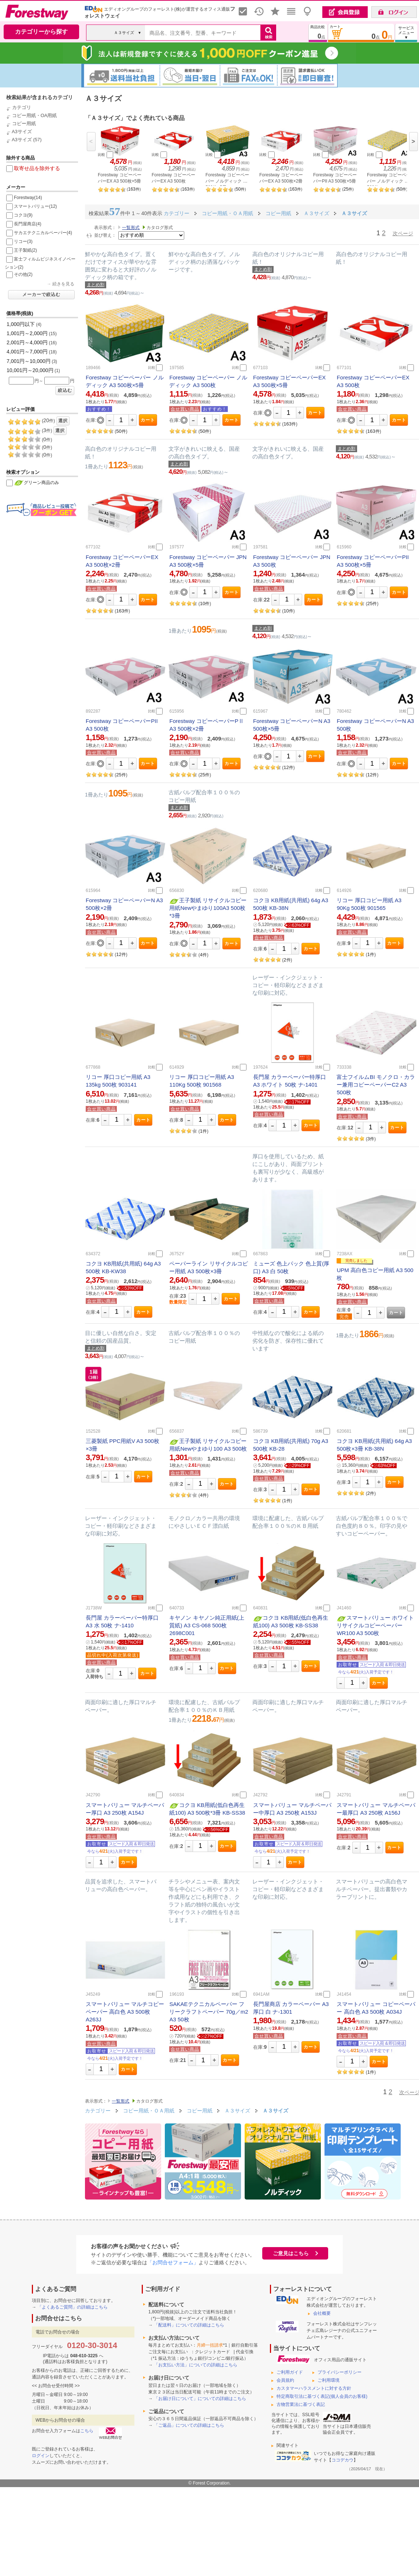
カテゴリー (98, 2111)
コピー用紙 (24, 123)
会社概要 (322, 2313)
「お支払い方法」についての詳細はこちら (195, 2364)
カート (148, 420)
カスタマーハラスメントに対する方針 (314, 2388)
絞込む (65, 390)
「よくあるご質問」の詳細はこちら (72, 2307)
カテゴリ (21, 107)
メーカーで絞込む (41, 294)
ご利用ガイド (290, 2372)
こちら (86, 2430)
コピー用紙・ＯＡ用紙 (149, 2111)
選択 (63, 420)
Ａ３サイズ (238, 2111)
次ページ (403, 233)
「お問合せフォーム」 (173, 2262)
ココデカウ (342, 2460)
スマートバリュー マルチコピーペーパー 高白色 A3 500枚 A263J (125, 2011)
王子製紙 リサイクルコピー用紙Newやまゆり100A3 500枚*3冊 (207, 908)
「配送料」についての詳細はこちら (189, 2325)
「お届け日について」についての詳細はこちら (200, 2398)
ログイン (40, 2455)
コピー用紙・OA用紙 (34, 115)
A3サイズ (22, 131)
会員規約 (285, 2380)
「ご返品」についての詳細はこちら (189, 2425)
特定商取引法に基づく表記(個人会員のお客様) (322, 2396)
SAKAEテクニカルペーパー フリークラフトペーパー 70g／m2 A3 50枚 (208, 2011)
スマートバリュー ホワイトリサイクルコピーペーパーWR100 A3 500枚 (375, 1625)
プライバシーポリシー (339, 2372)
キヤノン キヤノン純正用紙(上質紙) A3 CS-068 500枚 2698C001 (206, 1625)
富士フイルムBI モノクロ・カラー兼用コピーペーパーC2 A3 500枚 (376, 1084)
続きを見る (63, 283)
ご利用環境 (329, 2380)
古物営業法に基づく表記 (301, 2404)
